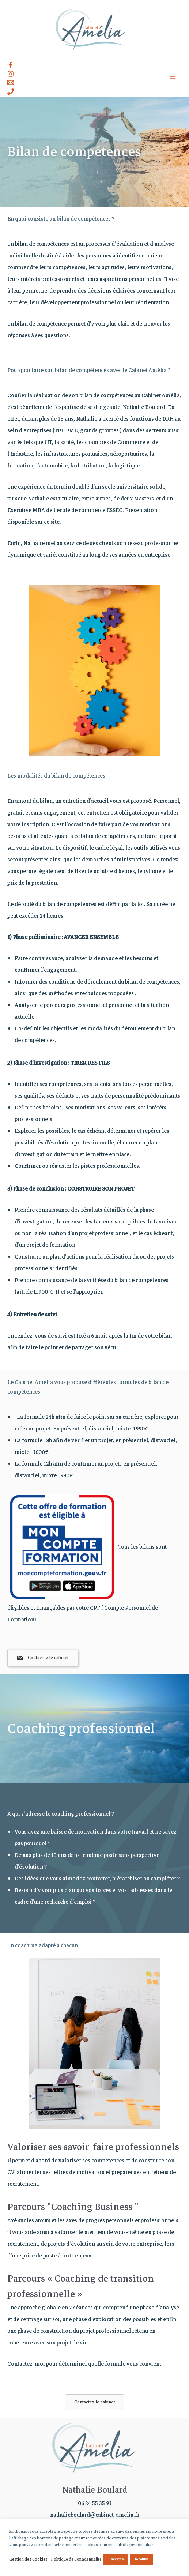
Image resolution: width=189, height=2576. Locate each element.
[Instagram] (10, 74)
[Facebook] (10, 65)
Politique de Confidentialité (76, 2559)
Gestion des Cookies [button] (28, 2559)
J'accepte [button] (116, 2559)
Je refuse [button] (141, 2559)
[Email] (10, 82)
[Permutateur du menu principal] (172, 78)
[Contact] (10, 91)
